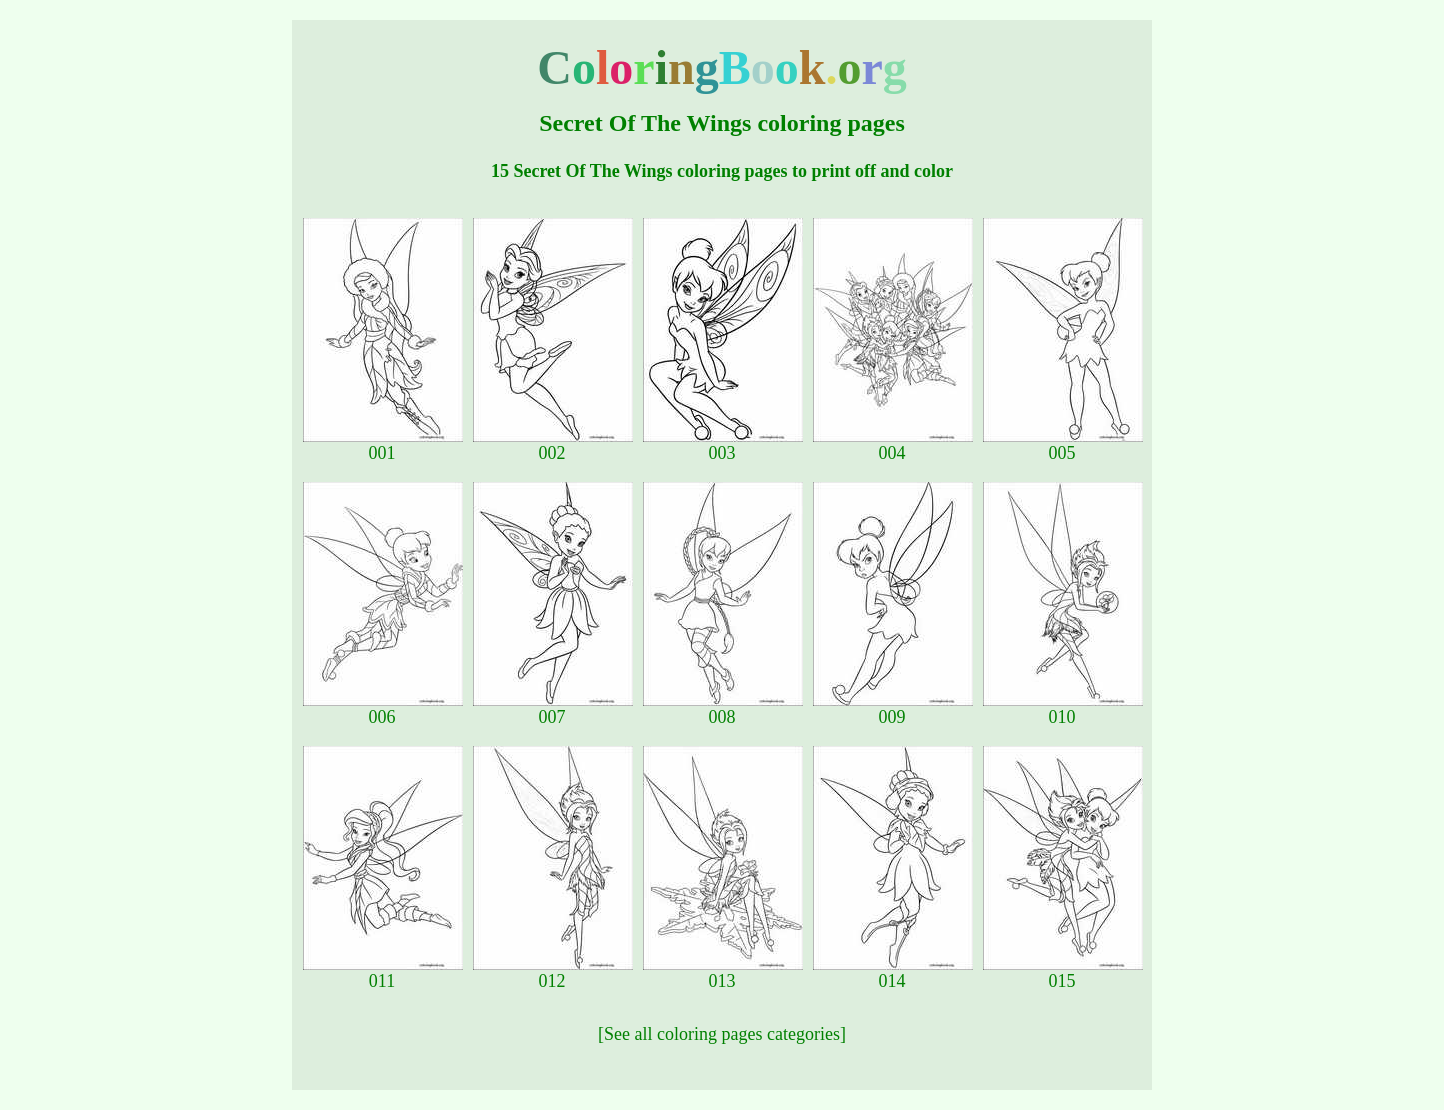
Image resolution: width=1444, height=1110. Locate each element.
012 (553, 973)
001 (383, 445)
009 (893, 709)
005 (1063, 445)
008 (723, 709)
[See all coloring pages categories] (722, 1034)
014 (893, 973)
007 (553, 709)
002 (553, 445)
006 (383, 709)
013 (723, 973)
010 (1063, 709)
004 (893, 445)
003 (723, 445)
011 (383, 973)
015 (1063, 973)
